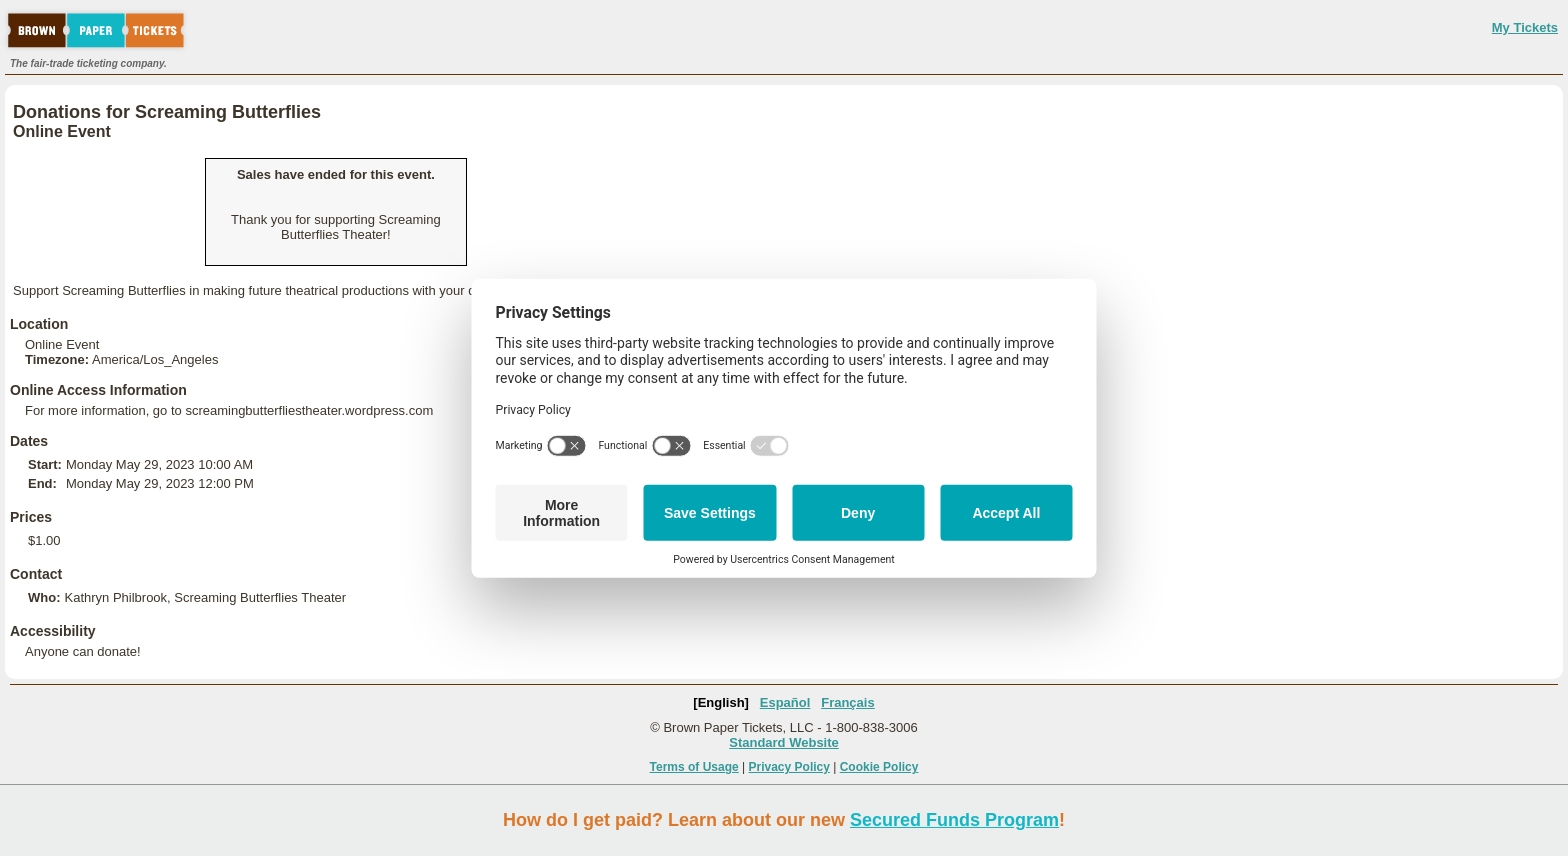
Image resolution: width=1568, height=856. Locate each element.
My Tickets (1525, 27)
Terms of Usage (694, 767)
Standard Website (784, 742)
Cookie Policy (879, 767)
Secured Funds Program (954, 820)
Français (847, 702)
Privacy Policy (789, 767)
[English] (721, 702)
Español (785, 702)
